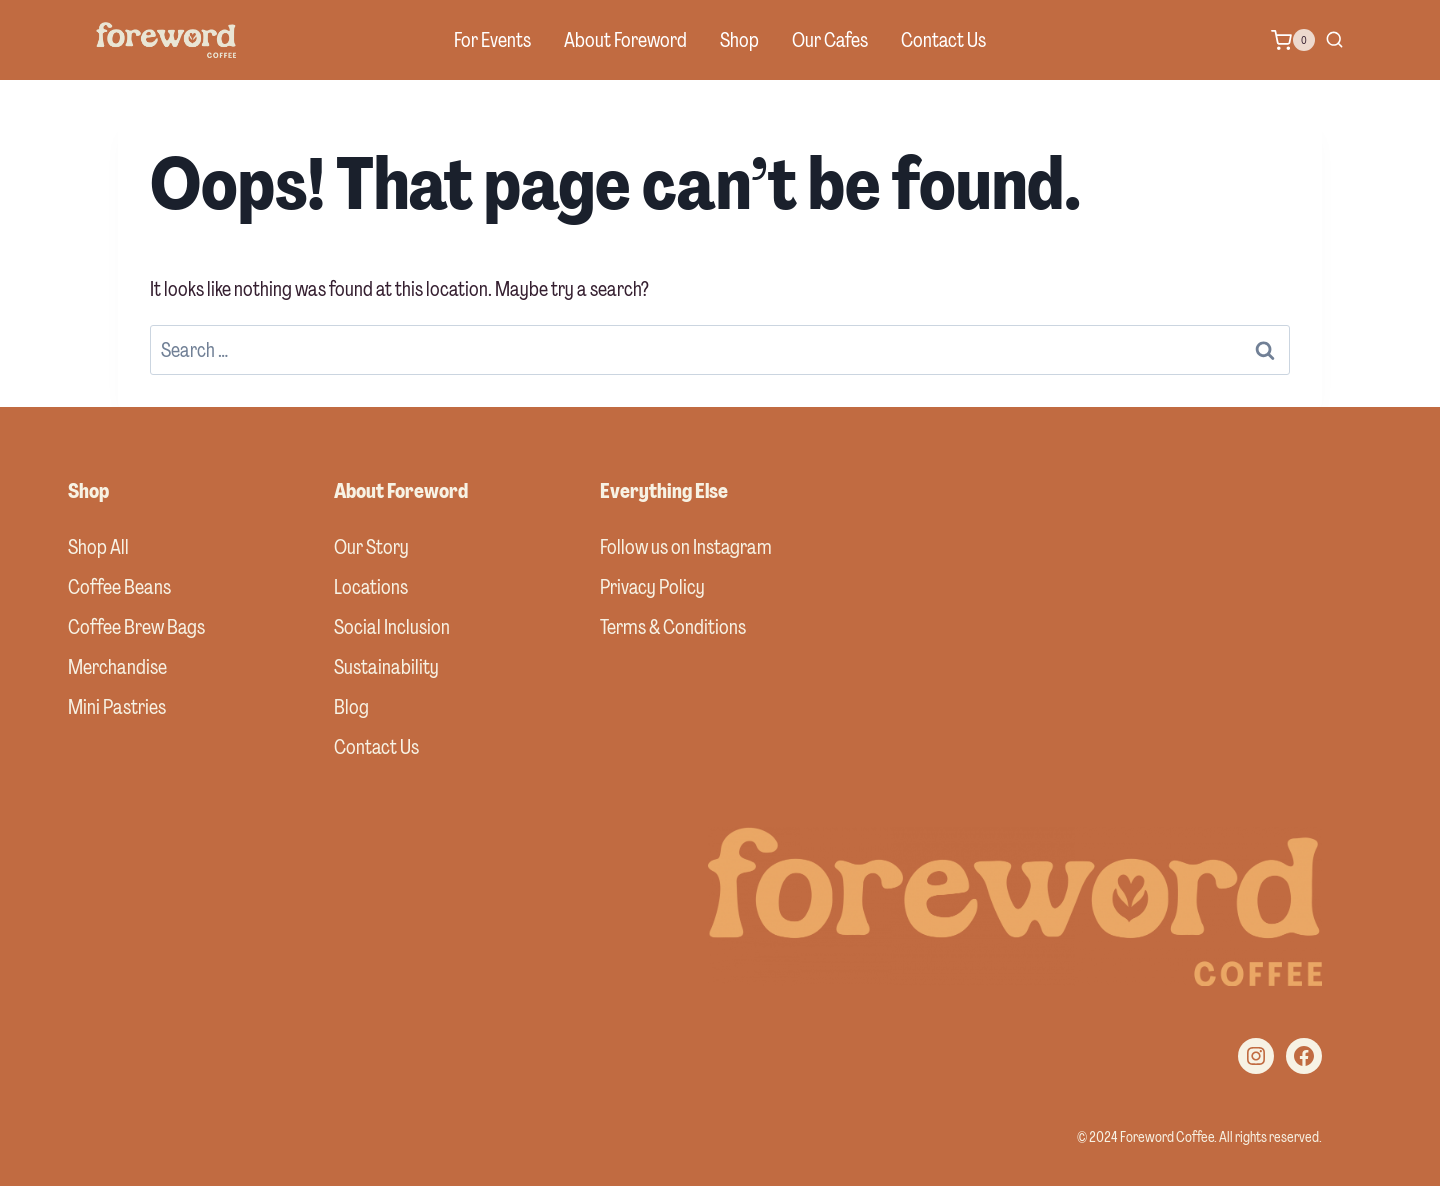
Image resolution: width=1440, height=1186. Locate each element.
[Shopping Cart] (1293, 40)
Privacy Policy (652, 587)
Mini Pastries (117, 707)
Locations (371, 587)
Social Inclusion (392, 627)
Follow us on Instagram (686, 547)
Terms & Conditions (673, 627)
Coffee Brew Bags (136, 627)
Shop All (98, 547)
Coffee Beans (119, 587)
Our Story (371, 547)
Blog (351, 707)
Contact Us (943, 40)
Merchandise (117, 667)
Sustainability (386, 667)
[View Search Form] (1334, 40)
